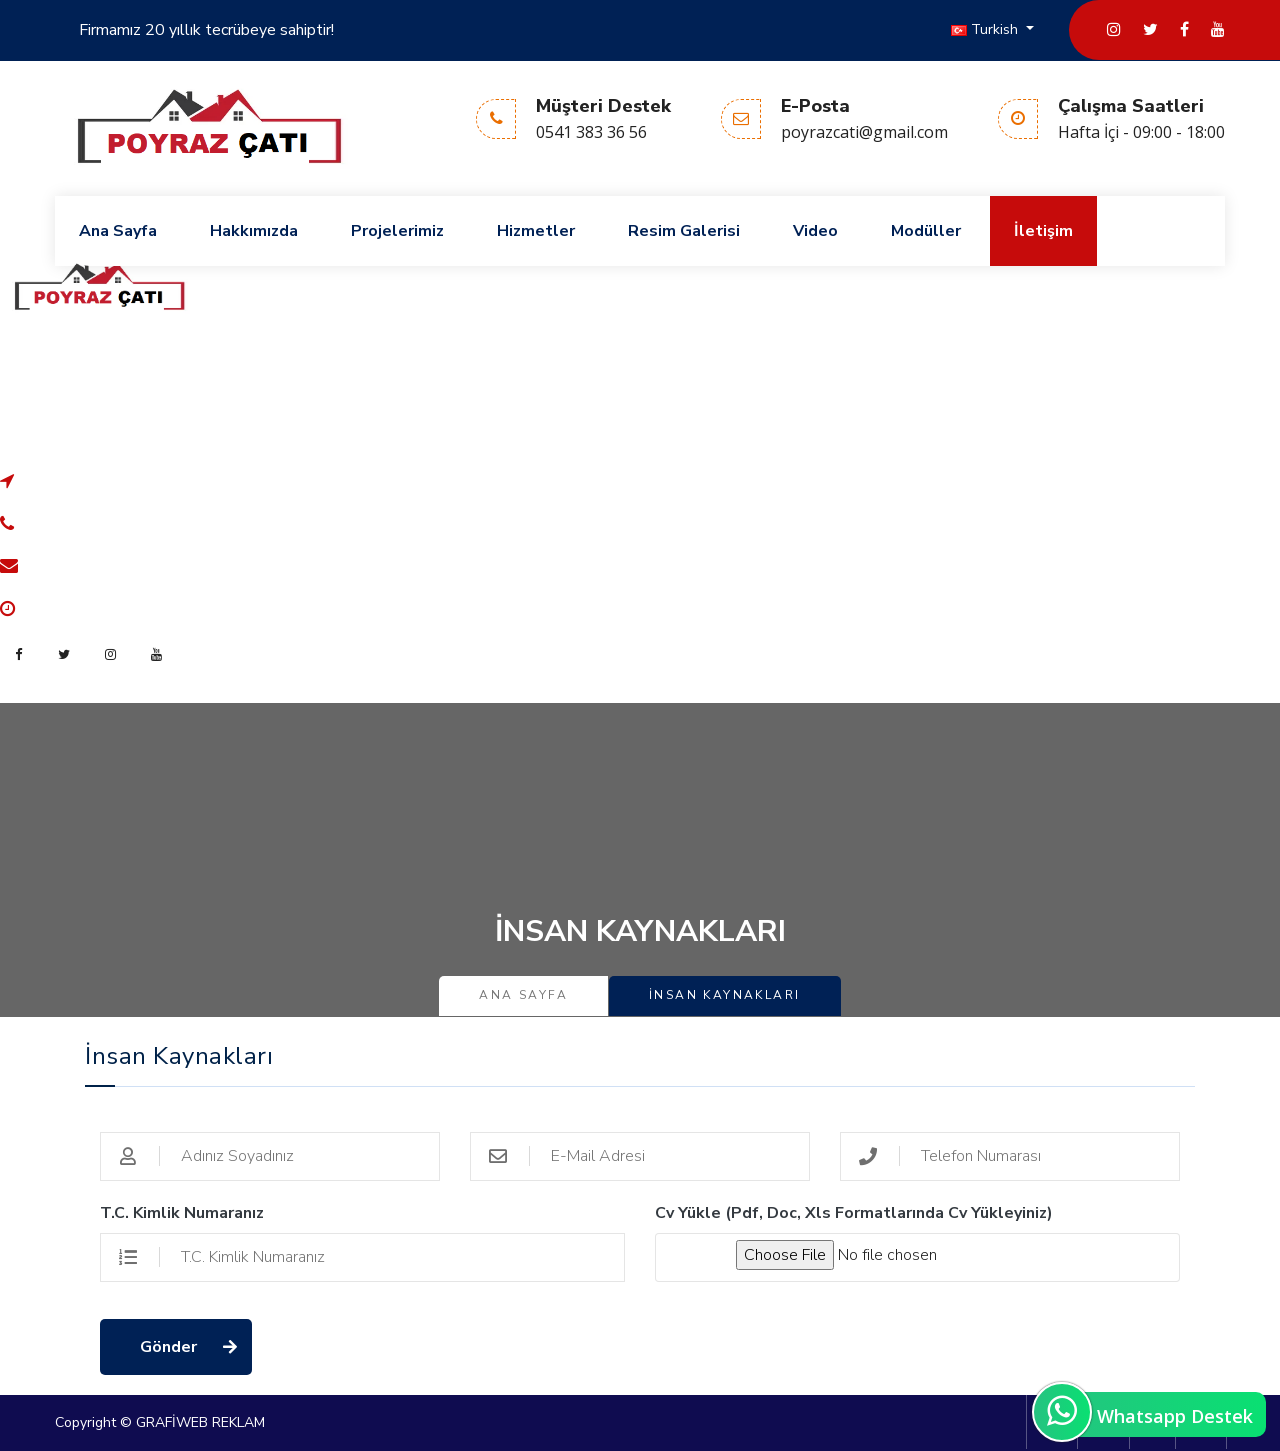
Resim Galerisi (684, 231)
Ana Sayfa (118, 231)
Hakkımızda (254, 231)
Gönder (168, 1347)
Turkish (986, 29)
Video (815, 231)
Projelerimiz (397, 231)
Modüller (926, 231)
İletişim (1043, 231)
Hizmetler (536, 231)
